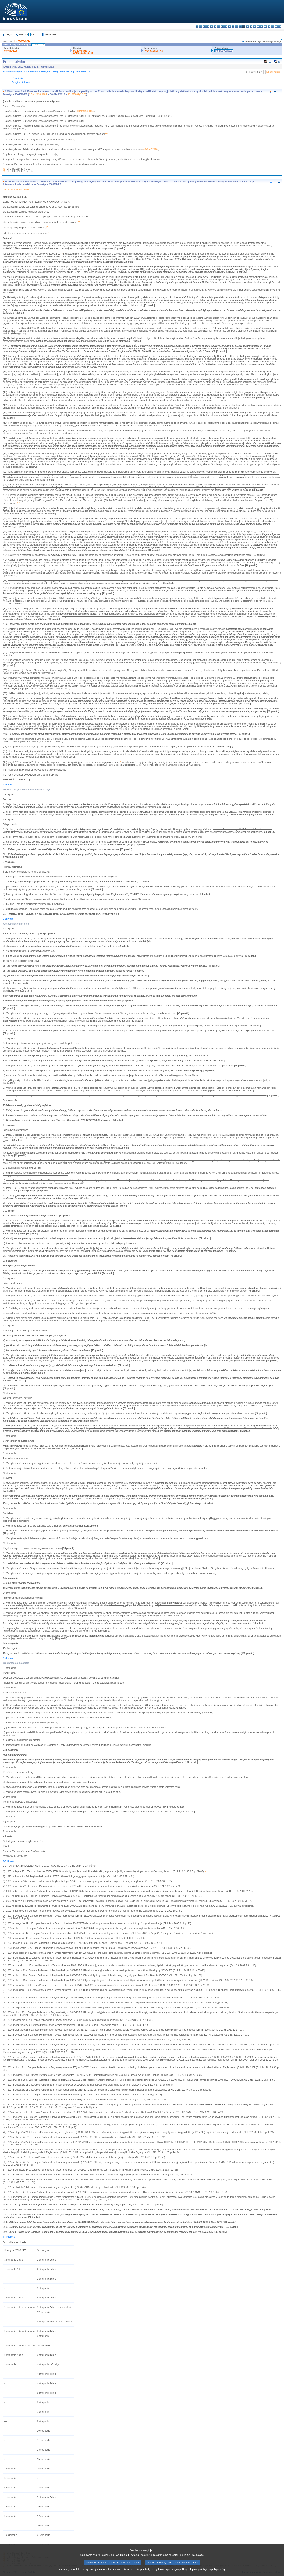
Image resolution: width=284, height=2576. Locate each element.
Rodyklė (9, 35)
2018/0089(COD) (22, 41)
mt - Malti (251, 26)
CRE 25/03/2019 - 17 (83, 53)
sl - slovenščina (272, 26)
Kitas (33, 35)
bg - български (197, 26)
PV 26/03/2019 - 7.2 (153, 51)
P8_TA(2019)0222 (223, 51)
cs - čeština (204, 26)
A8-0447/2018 (10, 51)
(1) (4, 169)
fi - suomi (276, 26)
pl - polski (258, 26)
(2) (4, 171)
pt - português (261, 26)
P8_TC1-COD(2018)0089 (16, 189)
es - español (200, 26)
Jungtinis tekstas (21, 82)
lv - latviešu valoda (240, 26)
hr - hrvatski (233, 26)
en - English (222, 26)
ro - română (265, 26)
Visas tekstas (50, 35)
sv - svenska (279, 26)
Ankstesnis (23, 35)
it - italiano (236, 26)
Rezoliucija (18, 78)
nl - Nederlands (254, 26)
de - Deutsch (211, 26)
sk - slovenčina (269, 26)
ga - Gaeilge (229, 26)
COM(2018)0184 (38, 94)
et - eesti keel (215, 26)
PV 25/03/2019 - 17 (82, 51)
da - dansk (207, 26)
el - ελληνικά (218, 26)
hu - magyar (247, 26)
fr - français (225, 26)
